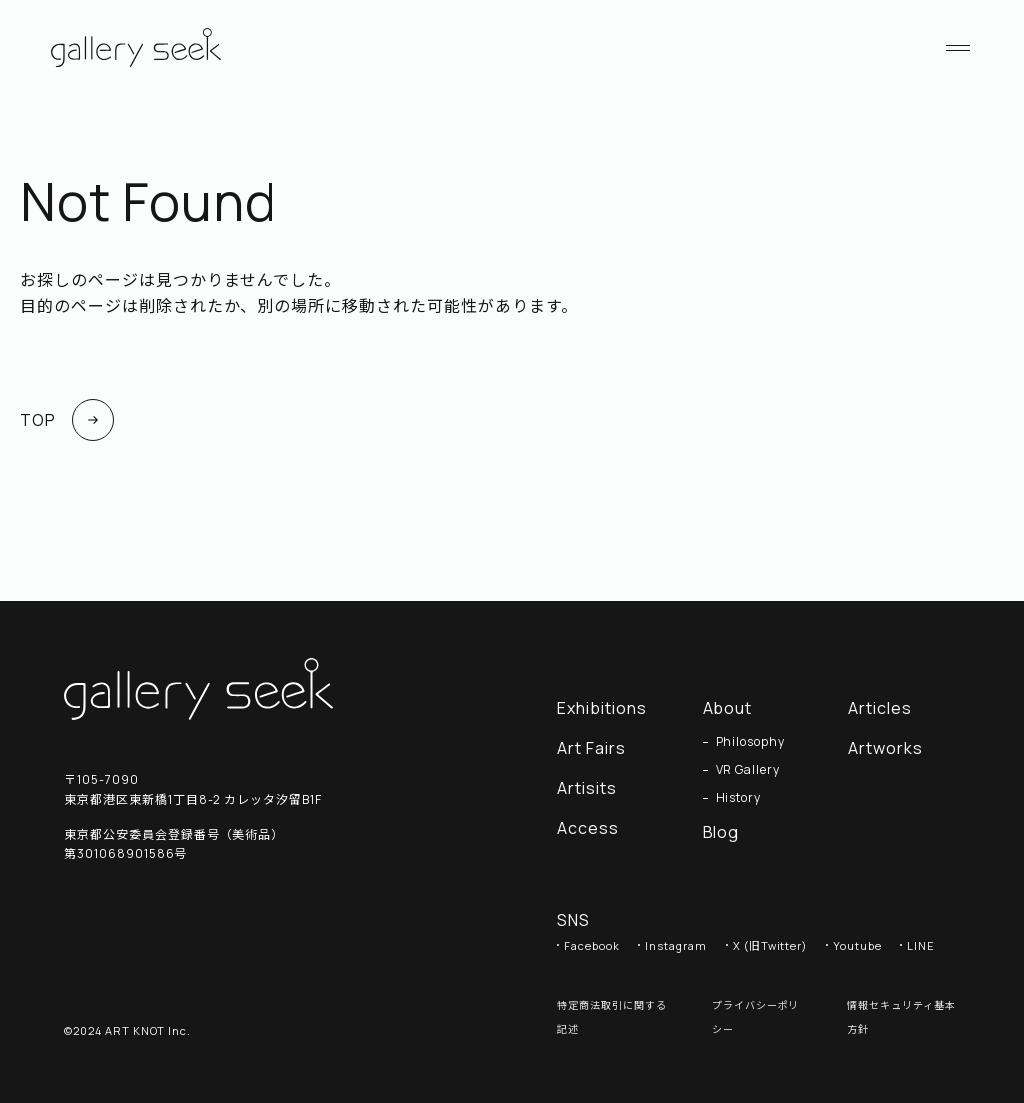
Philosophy (751, 742)
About (728, 708)
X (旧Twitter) (770, 945)
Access (588, 828)
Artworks (895, 748)
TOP (67, 420)
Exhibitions (602, 708)
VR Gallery (748, 770)
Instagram (676, 945)
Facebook (592, 945)
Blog (721, 832)
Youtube (857, 945)
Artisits (587, 788)
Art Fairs (591, 748)
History (739, 798)
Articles (890, 708)
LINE (921, 945)
